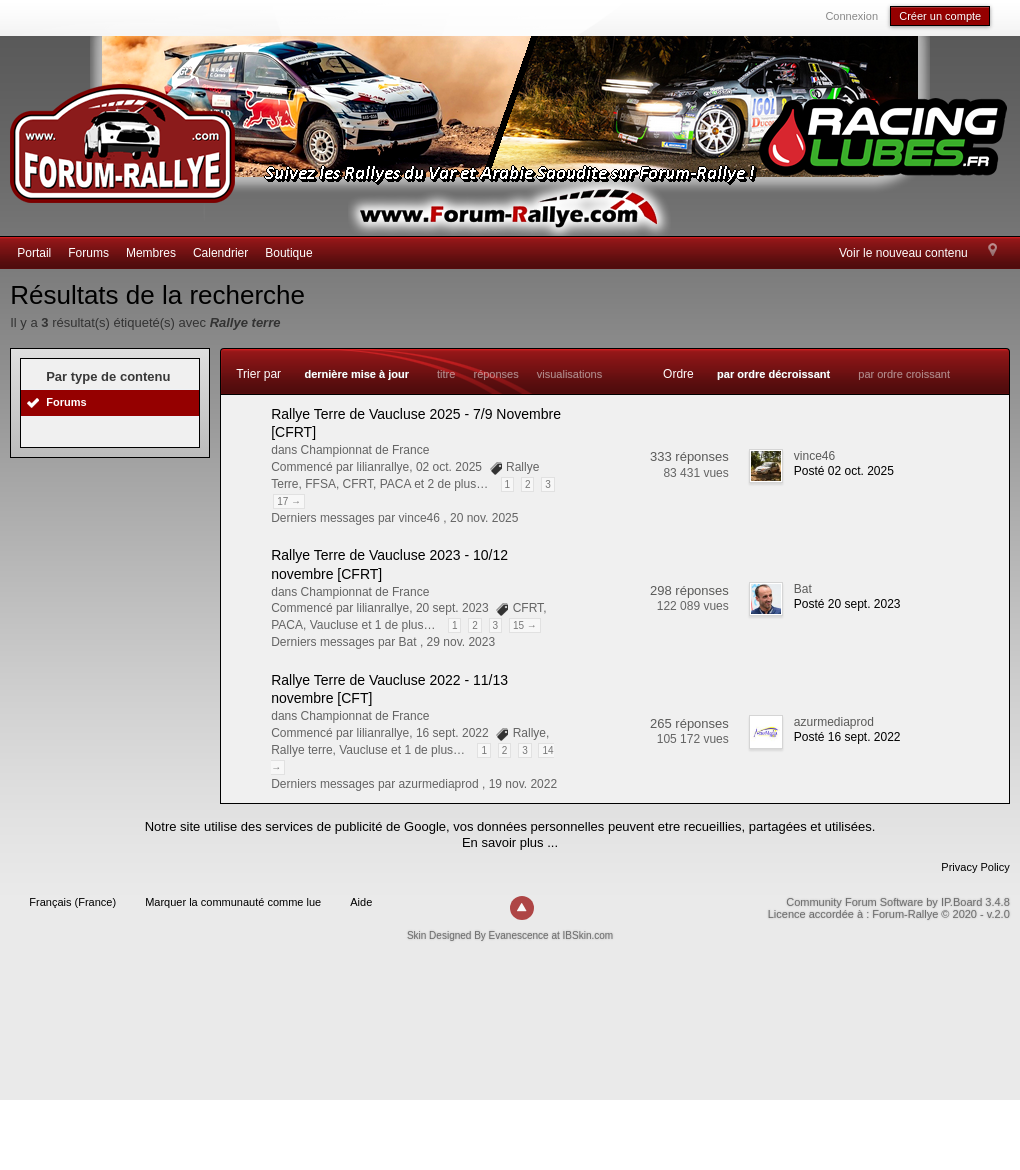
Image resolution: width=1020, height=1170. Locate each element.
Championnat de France (365, 450)
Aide (361, 902)
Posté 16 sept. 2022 (847, 737)
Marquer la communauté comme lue (233, 902)
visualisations (569, 374)
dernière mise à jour (356, 374)
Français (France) (72, 902)
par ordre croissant (904, 374)
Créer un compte (940, 16)
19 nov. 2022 (523, 784)
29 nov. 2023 (461, 642)
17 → (289, 501)
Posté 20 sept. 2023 (847, 604)
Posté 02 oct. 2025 (844, 471)
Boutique (288, 253)
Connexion (851, 16)
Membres (151, 253)
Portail (34, 253)
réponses (495, 374)
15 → (525, 625)
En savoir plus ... (510, 842)
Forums (88, 253)
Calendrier (220, 253)
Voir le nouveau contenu (903, 253)
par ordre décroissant (773, 374)
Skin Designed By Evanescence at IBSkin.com (510, 935)
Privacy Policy (975, 867)
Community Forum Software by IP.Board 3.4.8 (898, 902)
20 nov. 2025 (484, 518)
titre (446, 374)
